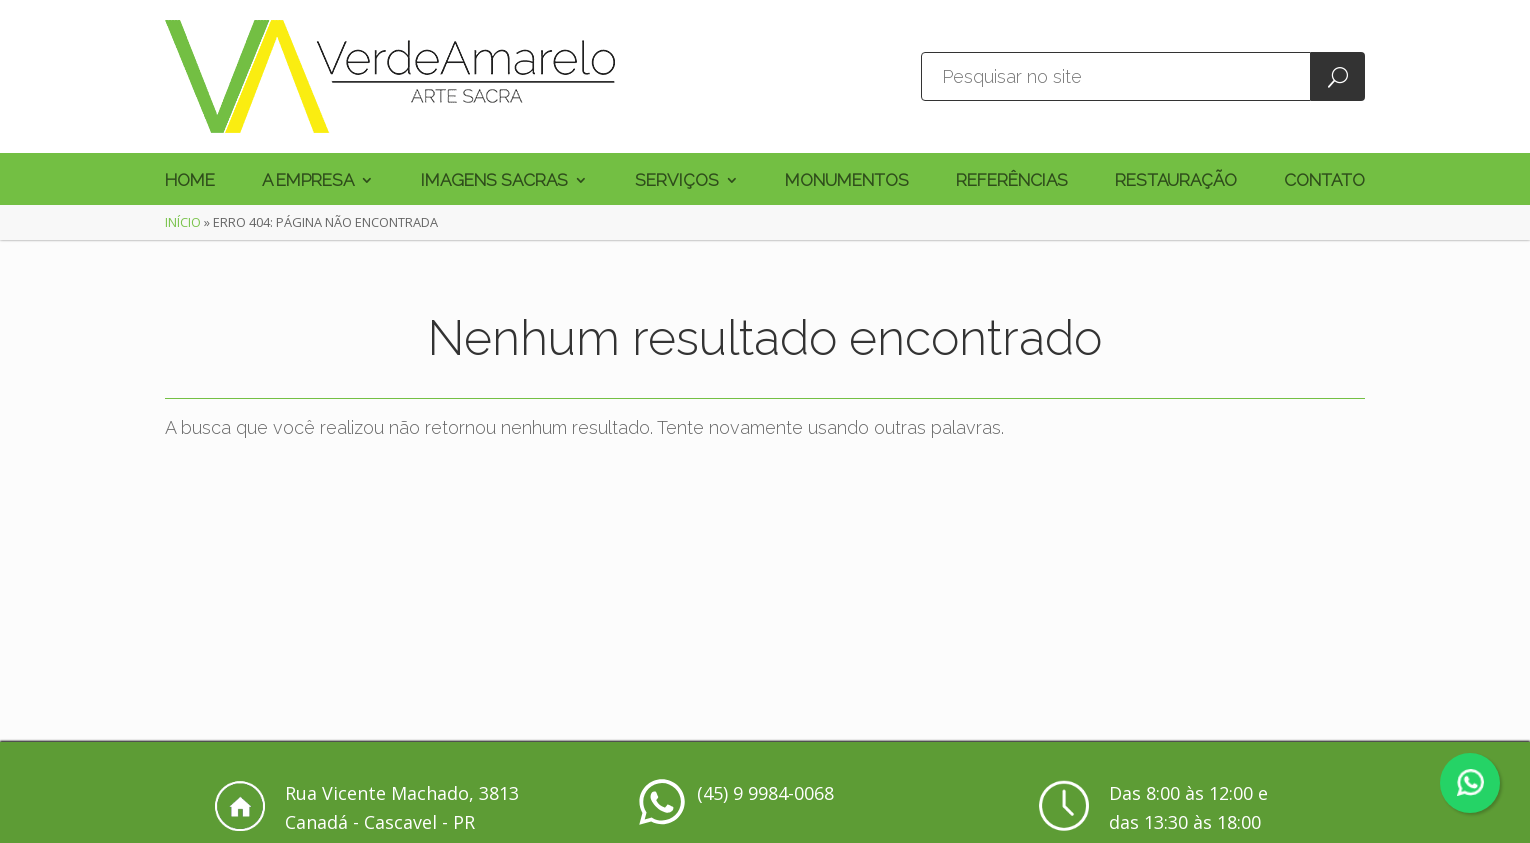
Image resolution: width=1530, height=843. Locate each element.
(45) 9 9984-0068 (765, 793)
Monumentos (847, 181)
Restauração (1176, 181)
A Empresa (308, 181)
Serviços (677, 181)
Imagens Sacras (494, 181)
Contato (1324, 181)
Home (190, 181)
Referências (1012, 181)
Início (183, 222)
